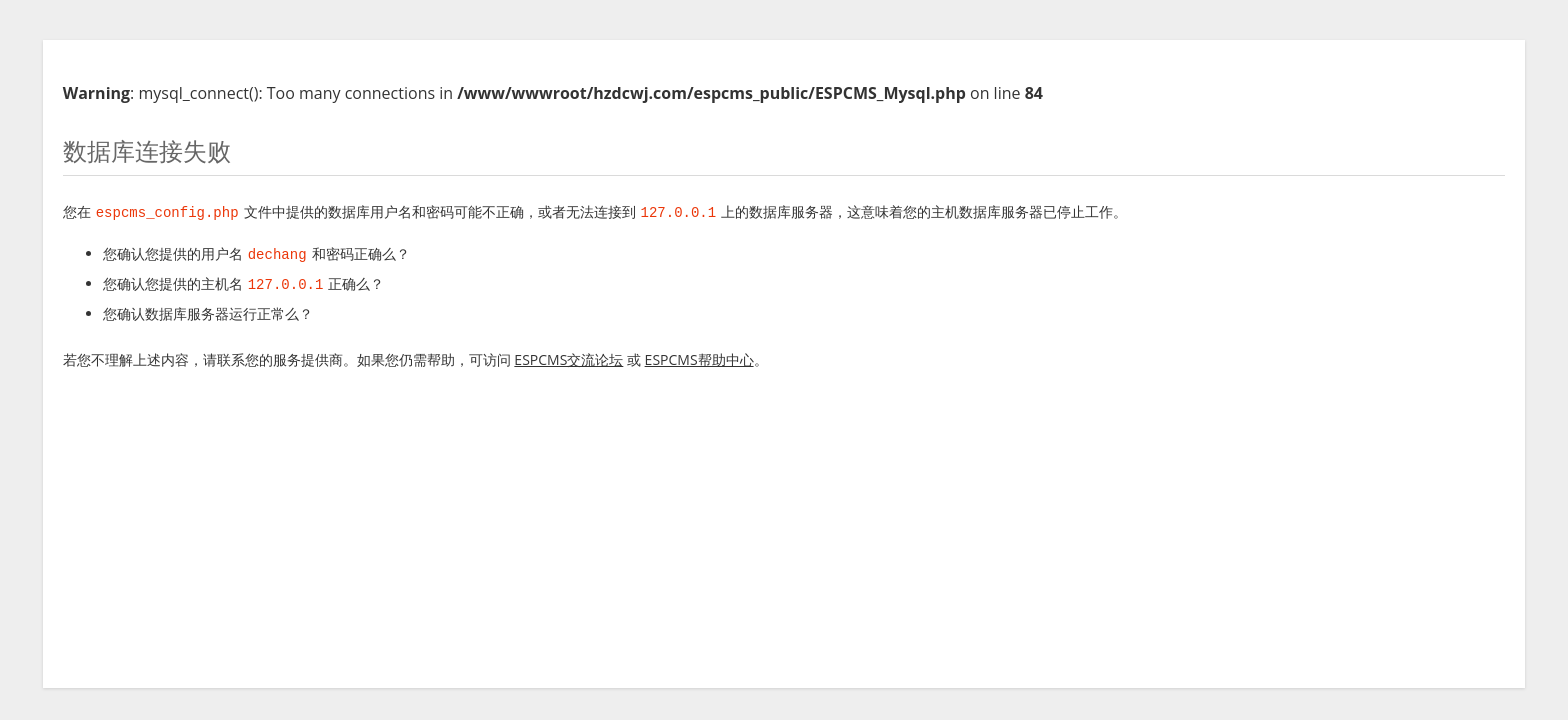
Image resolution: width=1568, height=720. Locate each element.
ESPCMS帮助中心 (699, 357)
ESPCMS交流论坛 (568, 357)
